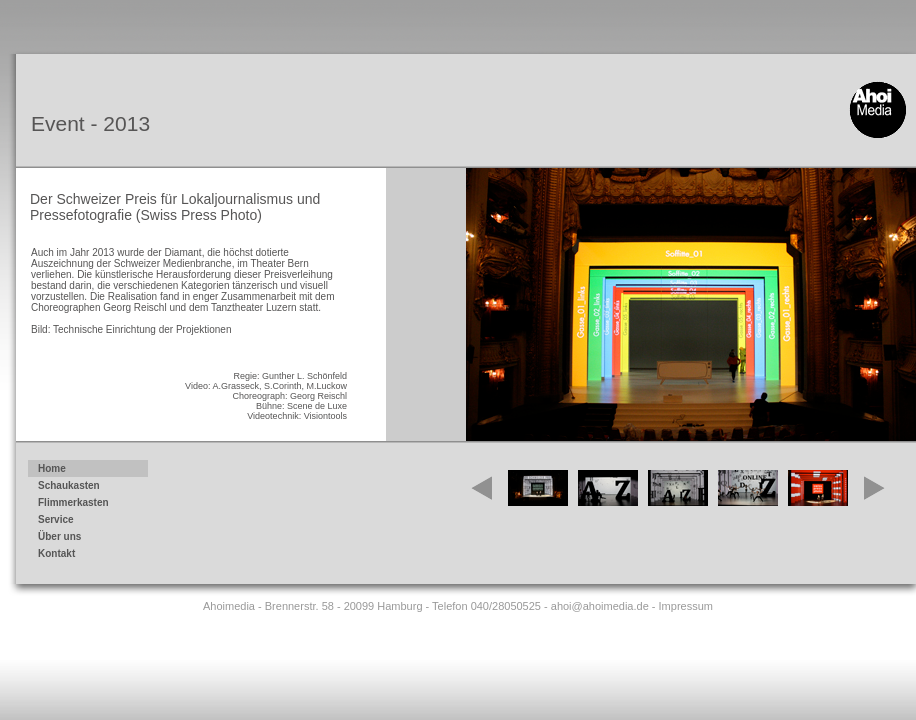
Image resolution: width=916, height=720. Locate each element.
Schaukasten (84, 487)
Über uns (59, 536)
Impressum (686, 606)
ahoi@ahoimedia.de (600, 606)
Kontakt (84, 555)
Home (52, 468)
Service (84, 521)
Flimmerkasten (84, 504)
